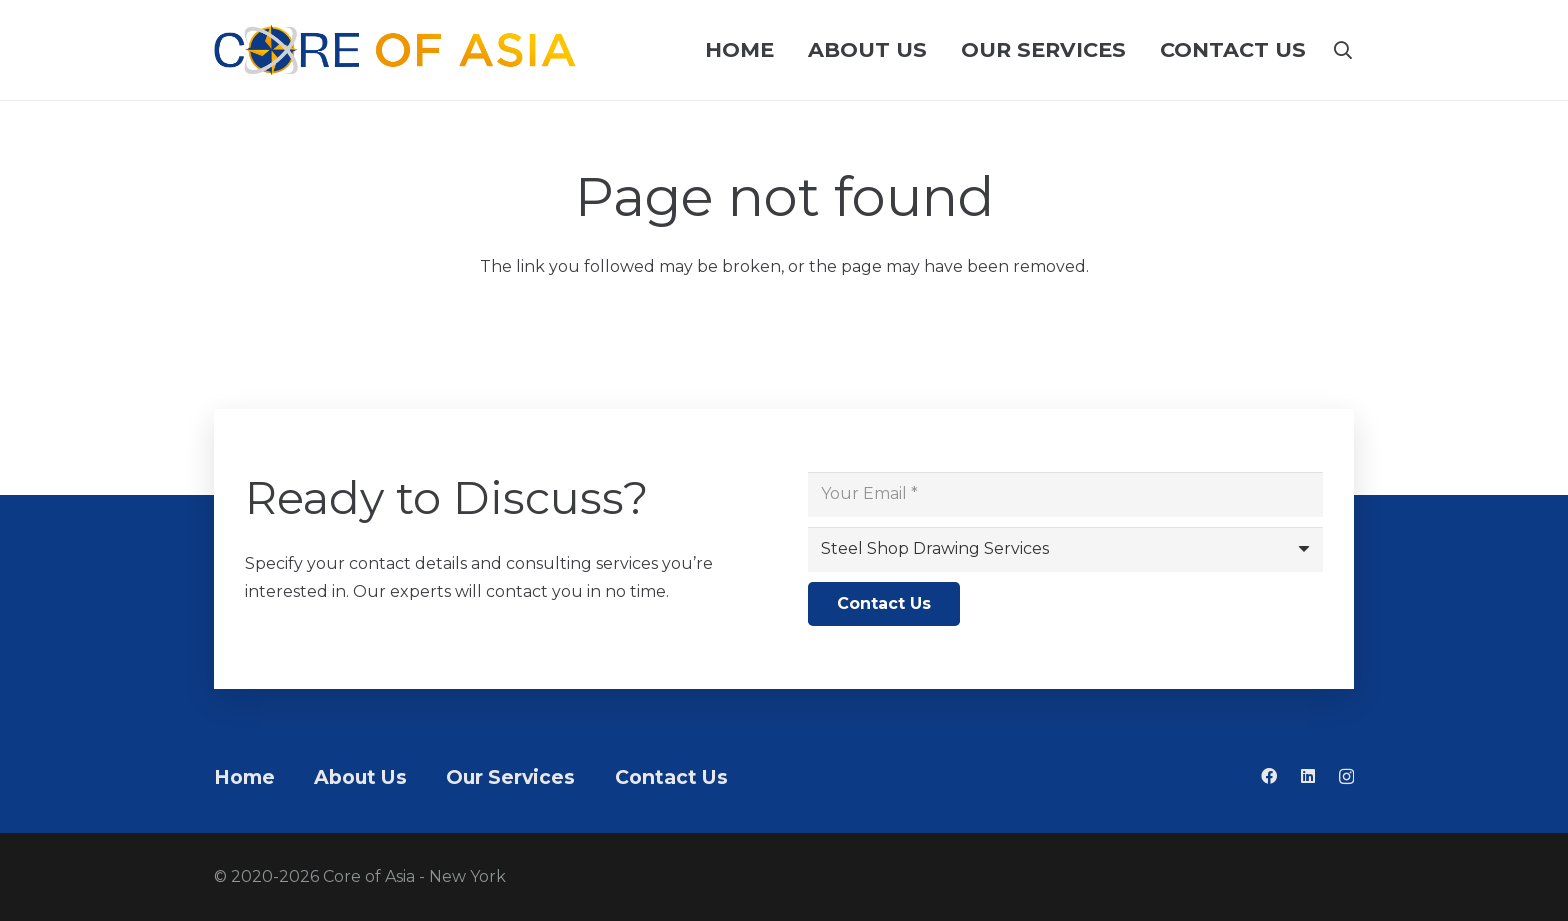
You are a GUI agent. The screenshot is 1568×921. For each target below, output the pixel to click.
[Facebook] (1269, 776)
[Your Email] (1065, 494)
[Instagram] (1346, 777)
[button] (1343, 50)
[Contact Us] (884, 604)
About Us (360, 777)
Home (244, 777)
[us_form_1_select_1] (1065, 549)
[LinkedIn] (1308, 776)
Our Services (510, 777)
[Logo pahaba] (395, 50)
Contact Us (671, 777)
